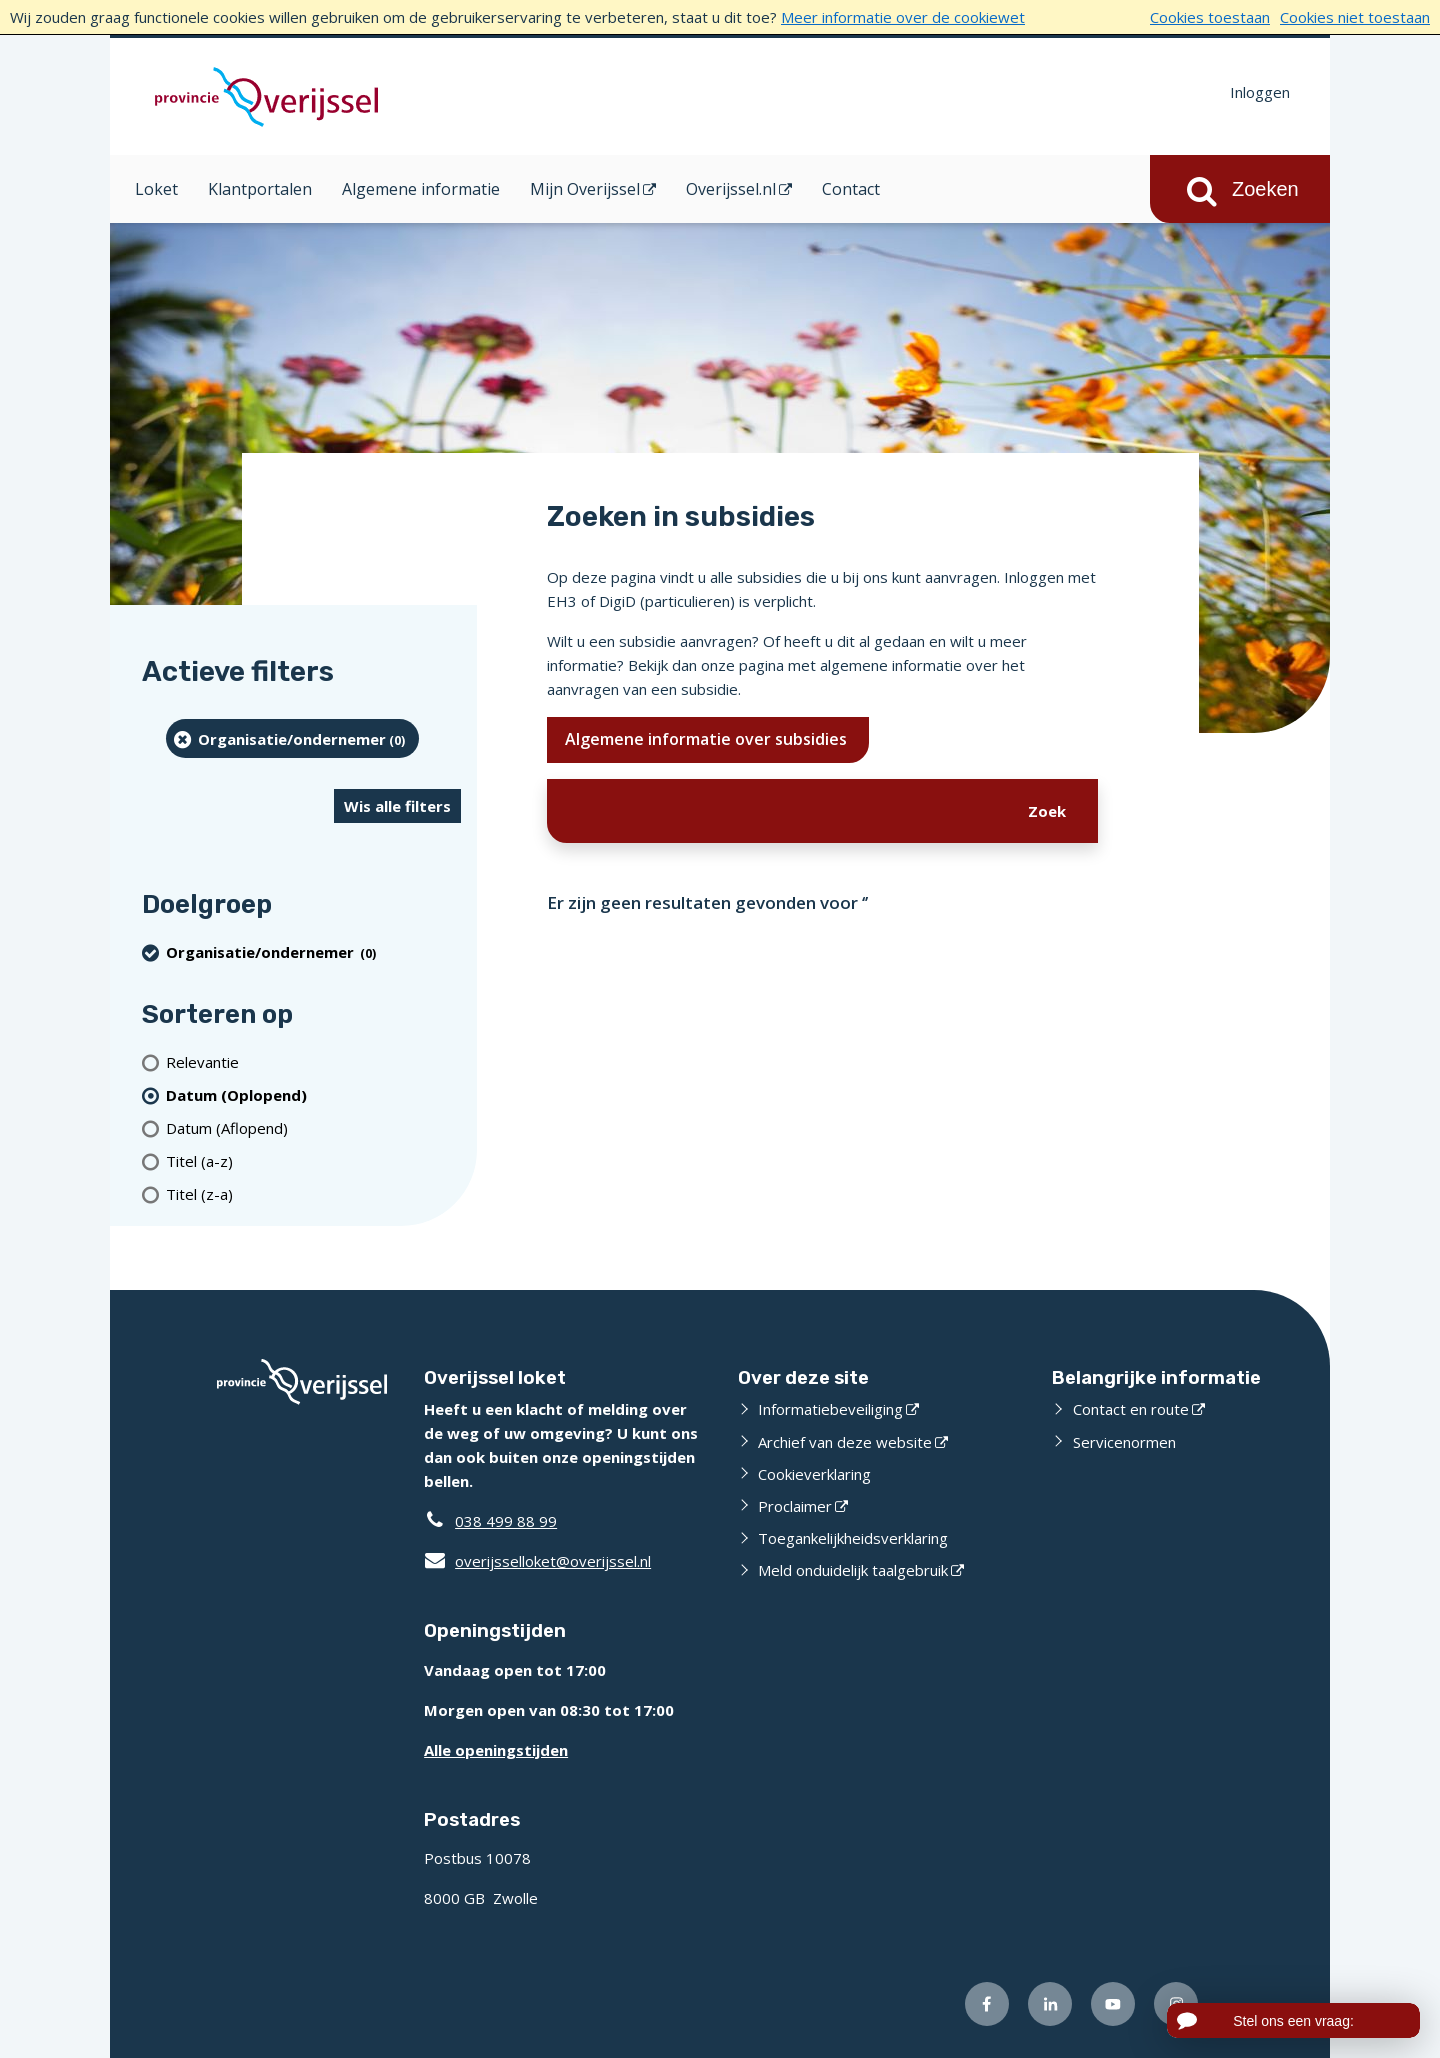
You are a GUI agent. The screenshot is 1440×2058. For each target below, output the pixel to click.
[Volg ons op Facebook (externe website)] (987, 2004)
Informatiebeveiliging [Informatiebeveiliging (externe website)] (830, 1409)
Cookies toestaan (1210, 17)
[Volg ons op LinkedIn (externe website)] (1050, 2004)
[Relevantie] (313, 1061)
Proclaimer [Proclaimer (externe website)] (795, 1506)
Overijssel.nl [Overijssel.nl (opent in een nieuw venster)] (731, 189)
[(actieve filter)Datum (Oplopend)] (313, 1094)
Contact (851, 189)
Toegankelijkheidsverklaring (853, 1538)
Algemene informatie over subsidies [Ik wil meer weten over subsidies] (708, 739)
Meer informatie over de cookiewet (903, 17)
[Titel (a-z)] (313, 1160)
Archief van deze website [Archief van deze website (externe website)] (845, 1442)
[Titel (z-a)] (313, 1193)
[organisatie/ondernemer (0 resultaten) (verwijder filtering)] (292, 738)
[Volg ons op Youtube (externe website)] (1113, 2004)
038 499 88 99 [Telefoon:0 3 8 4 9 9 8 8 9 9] (506, 1521)
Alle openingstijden (496, 1750)
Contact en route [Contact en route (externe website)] (1131, 1409)
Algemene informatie (421, 189)
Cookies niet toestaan (1355, 17)
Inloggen (1260, 92)
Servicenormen (1124, 1442)
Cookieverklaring (814, 1474)
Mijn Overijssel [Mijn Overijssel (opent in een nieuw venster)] (585, 189)
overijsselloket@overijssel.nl (537, 1561)
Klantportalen (260, 189)
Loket (156, 189)
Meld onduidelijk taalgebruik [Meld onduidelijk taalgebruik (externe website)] (853, 1570)
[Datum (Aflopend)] (313, 1127)
